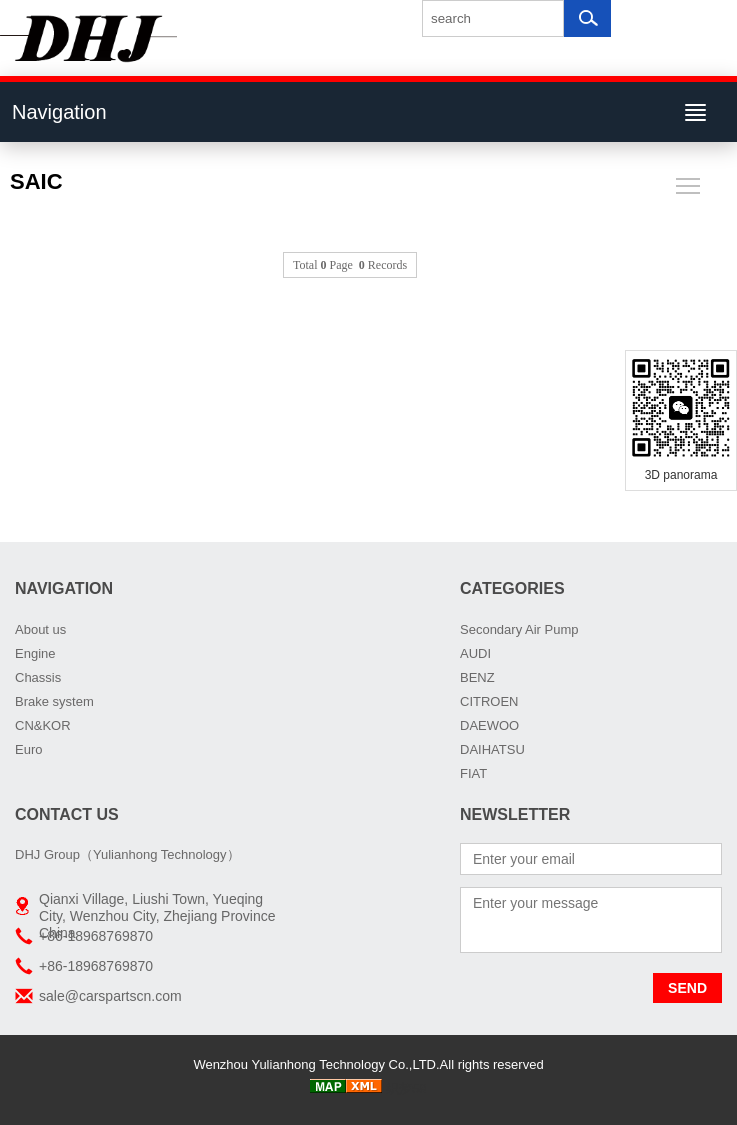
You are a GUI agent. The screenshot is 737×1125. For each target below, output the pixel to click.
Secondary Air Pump (519, 629)
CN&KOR (43, 725)
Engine (35, 653)
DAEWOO (489, 725)
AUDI (475, 653)
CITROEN (489, 701)
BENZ (477, 677)
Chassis (38, 677)
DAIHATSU (492, 749)
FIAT (473, 773)
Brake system (54, 701)
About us (40, 629)
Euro (28, 749)
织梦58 (406, 1088)
